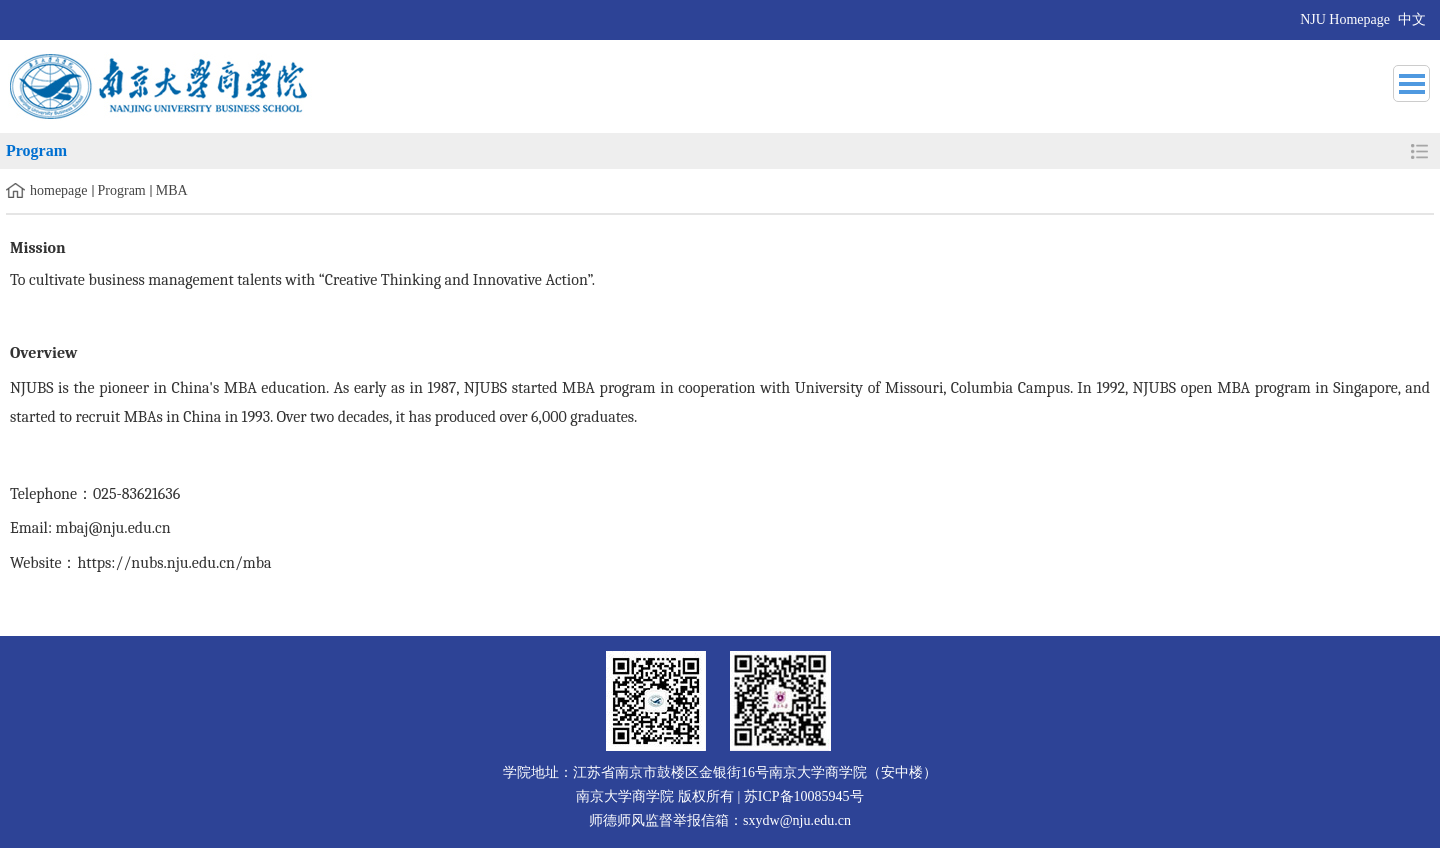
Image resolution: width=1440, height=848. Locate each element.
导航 (1411, 83)
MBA (172, 190)
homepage (59, 190)
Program (122, 190)
